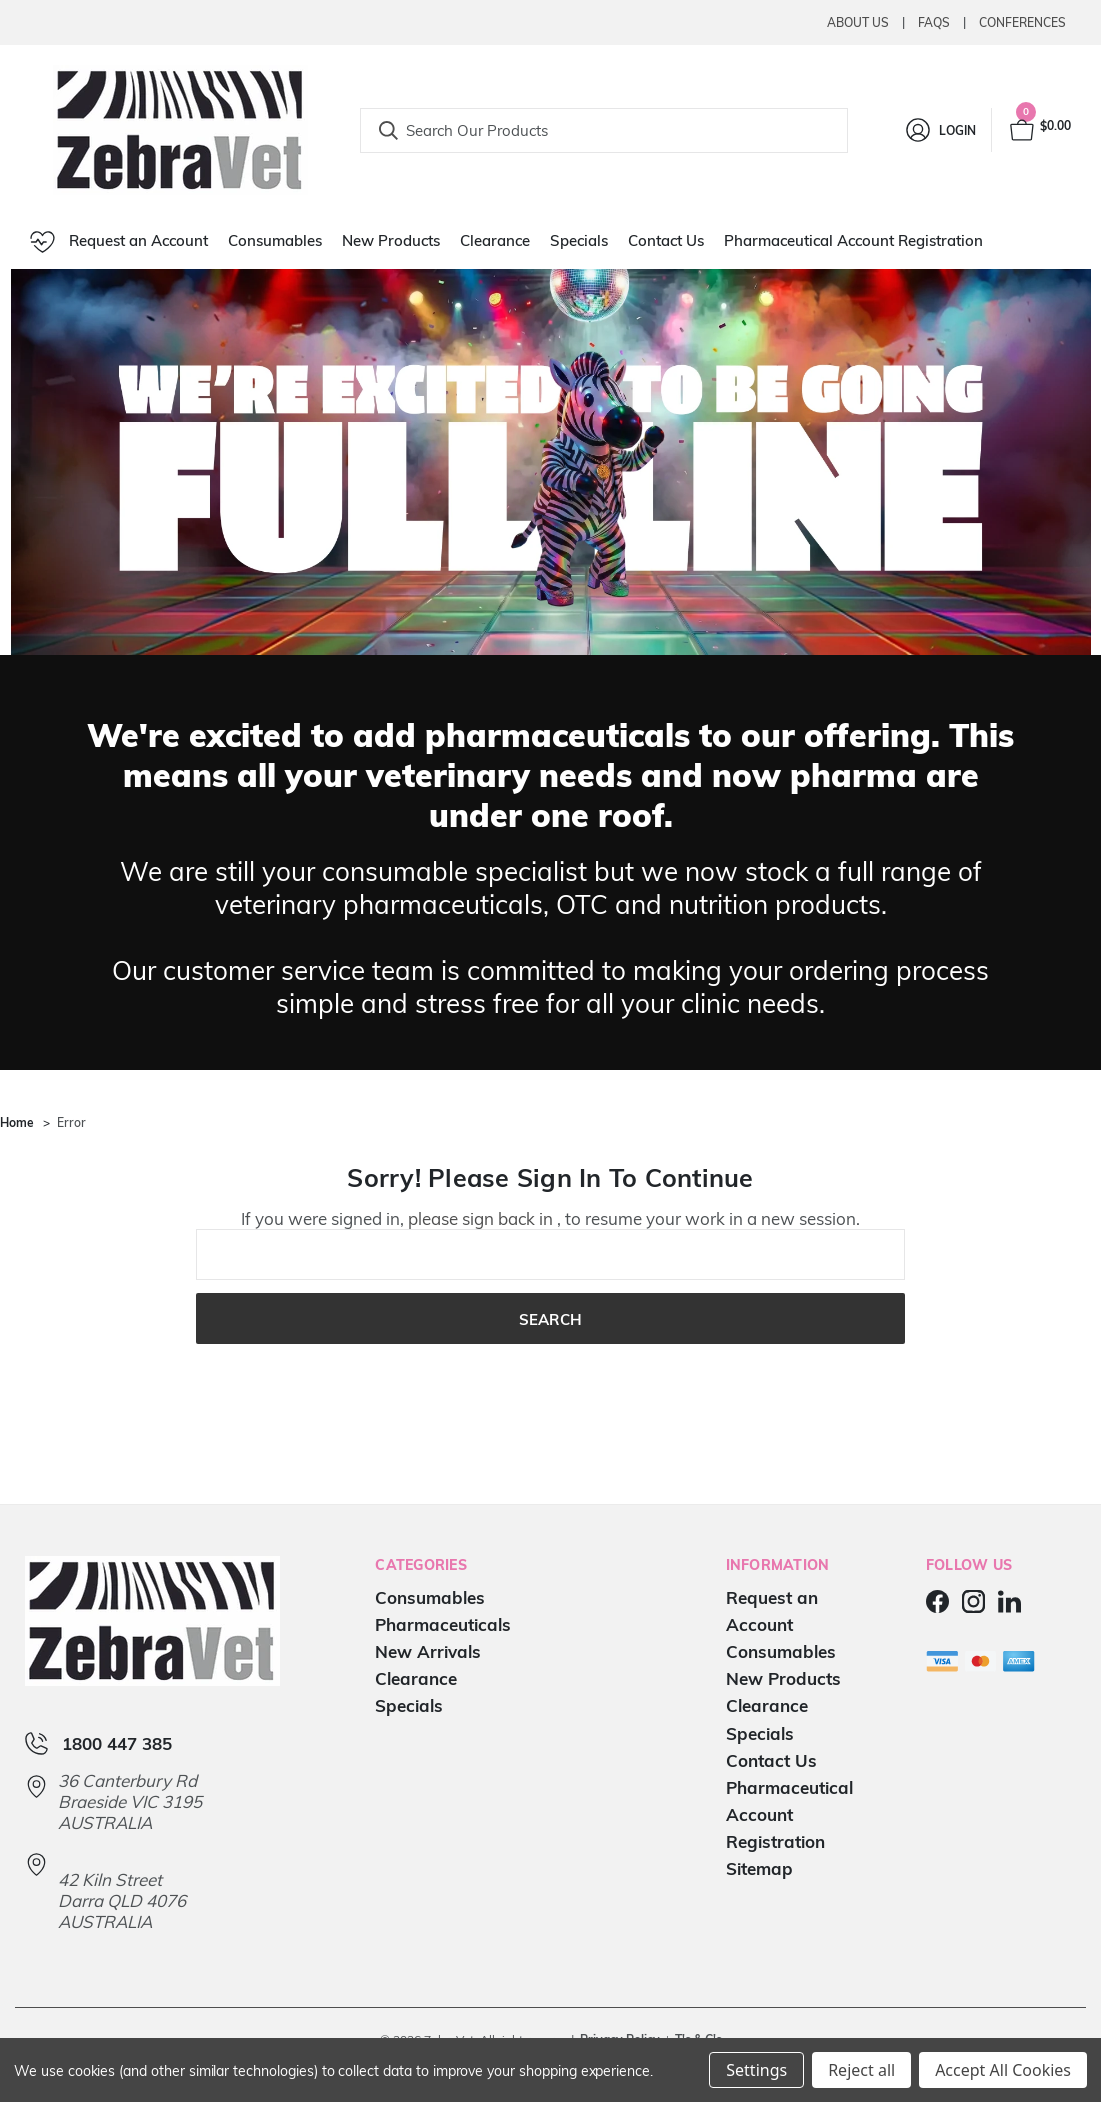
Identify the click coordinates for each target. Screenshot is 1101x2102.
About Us (858, 22)
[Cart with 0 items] (1039, 130)
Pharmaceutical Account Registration (853, 240)
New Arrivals (428, 1651)
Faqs (934, 22)
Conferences (1022, 22)
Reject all (861, 2070)
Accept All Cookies (1003, 2070)
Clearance (495, 240)
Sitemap (759, 1868)
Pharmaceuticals (443, 1624)
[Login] (939, 130)
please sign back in (480, 1218)
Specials (579, 240)
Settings (756, 2070)
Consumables (275, 240)
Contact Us (666, 240)
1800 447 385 (117, 1743)
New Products (391, 240)
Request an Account (119, 242)
